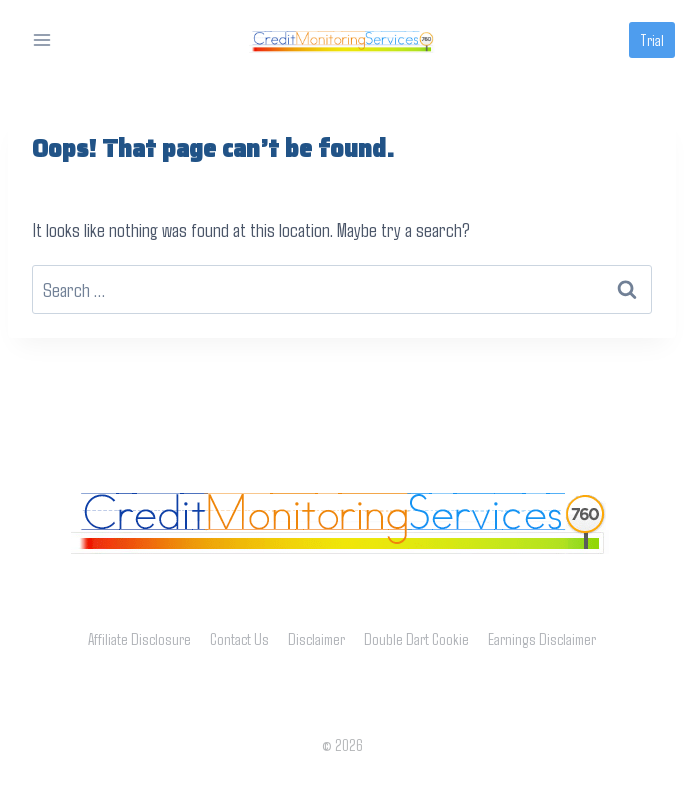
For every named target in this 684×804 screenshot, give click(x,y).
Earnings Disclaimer (542, 638)
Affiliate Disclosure (139, 638)
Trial (652, 39)
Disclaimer (316, 638)
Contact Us (239, 638)
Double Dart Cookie (416, 638)
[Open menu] (42, 39)
